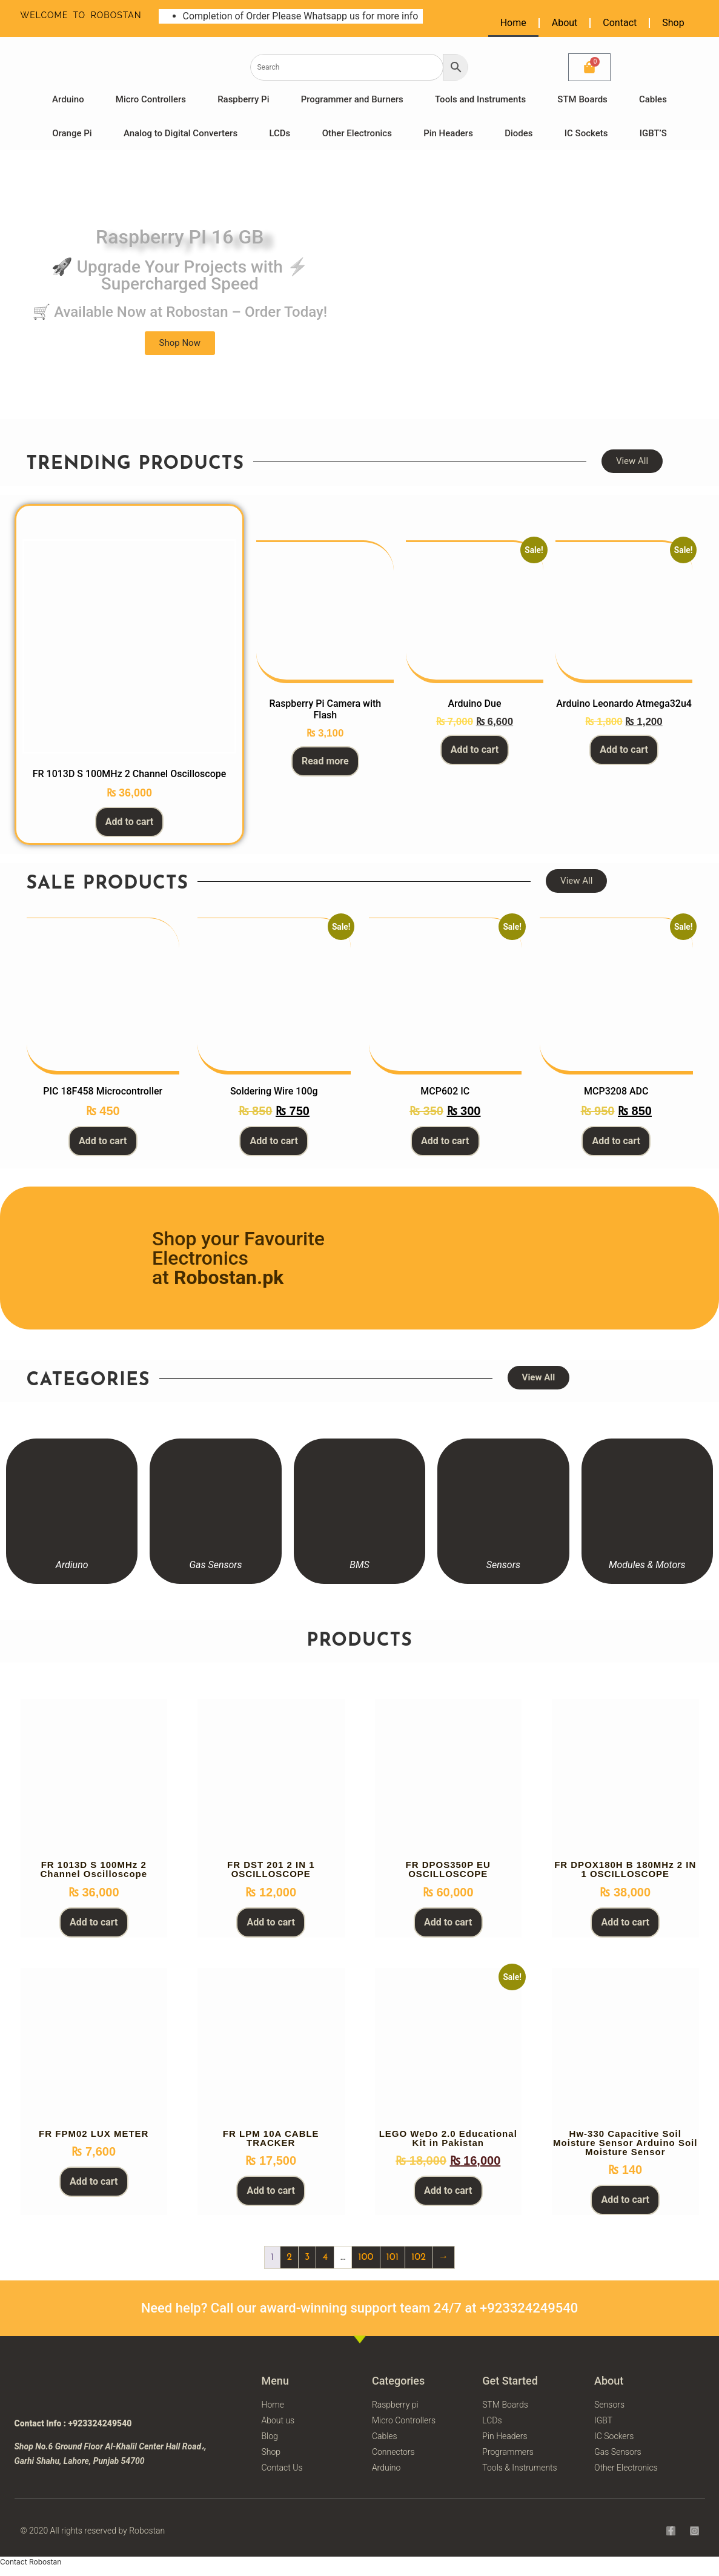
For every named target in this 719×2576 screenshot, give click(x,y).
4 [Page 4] (325, 2257)
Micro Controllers (151, 99)
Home (513, 22)
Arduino (68, 99)
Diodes (518, 133)
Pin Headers (448, 133)
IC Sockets (586, 133)
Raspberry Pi (243, 99)
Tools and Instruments (480, 99)
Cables (653, 99)
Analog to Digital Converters (180, 133)
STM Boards (582, 99)
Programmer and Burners (352, 99)
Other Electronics (357, 133)
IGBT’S (653, 133)
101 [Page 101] (392, 2257)
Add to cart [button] (129, 821)
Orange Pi (71, 133)
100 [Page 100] (365, 2257)
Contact (620, 22)
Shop (673, 22)
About (565, 22)
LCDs (279, 133)
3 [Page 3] (307, 2257)
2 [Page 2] (289, 2257)
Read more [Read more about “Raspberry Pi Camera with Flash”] (325, 761)
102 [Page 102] (418, 2257)
